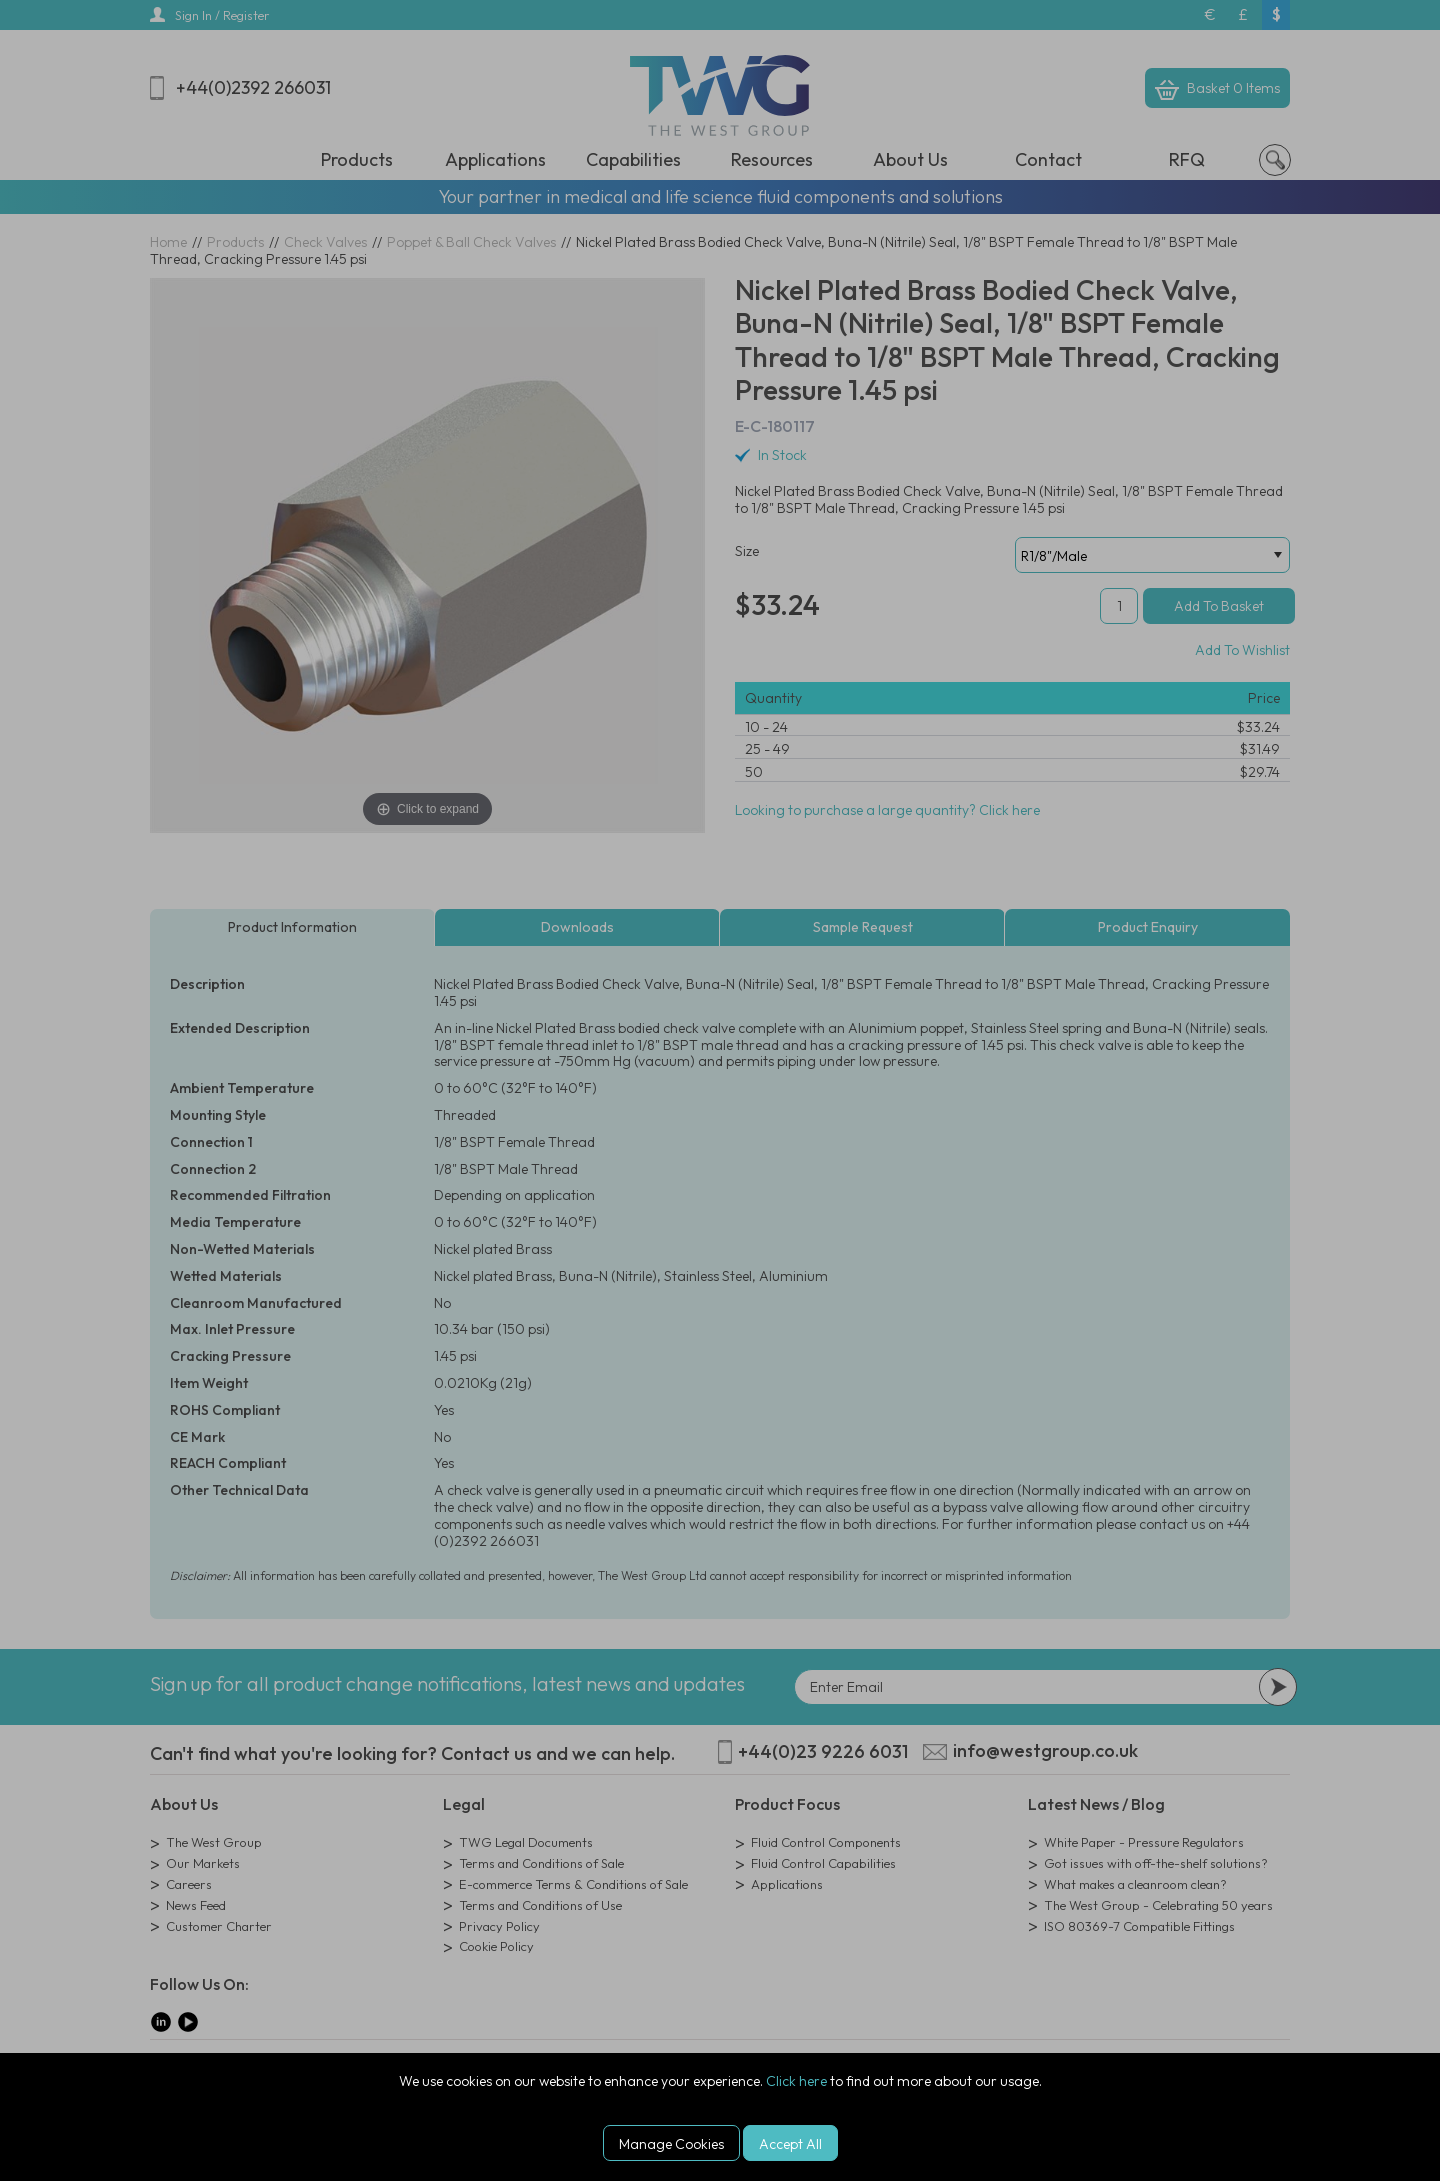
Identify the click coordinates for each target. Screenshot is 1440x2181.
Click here (796, 2081)
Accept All (790, 2144)
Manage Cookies (671, 2144)
